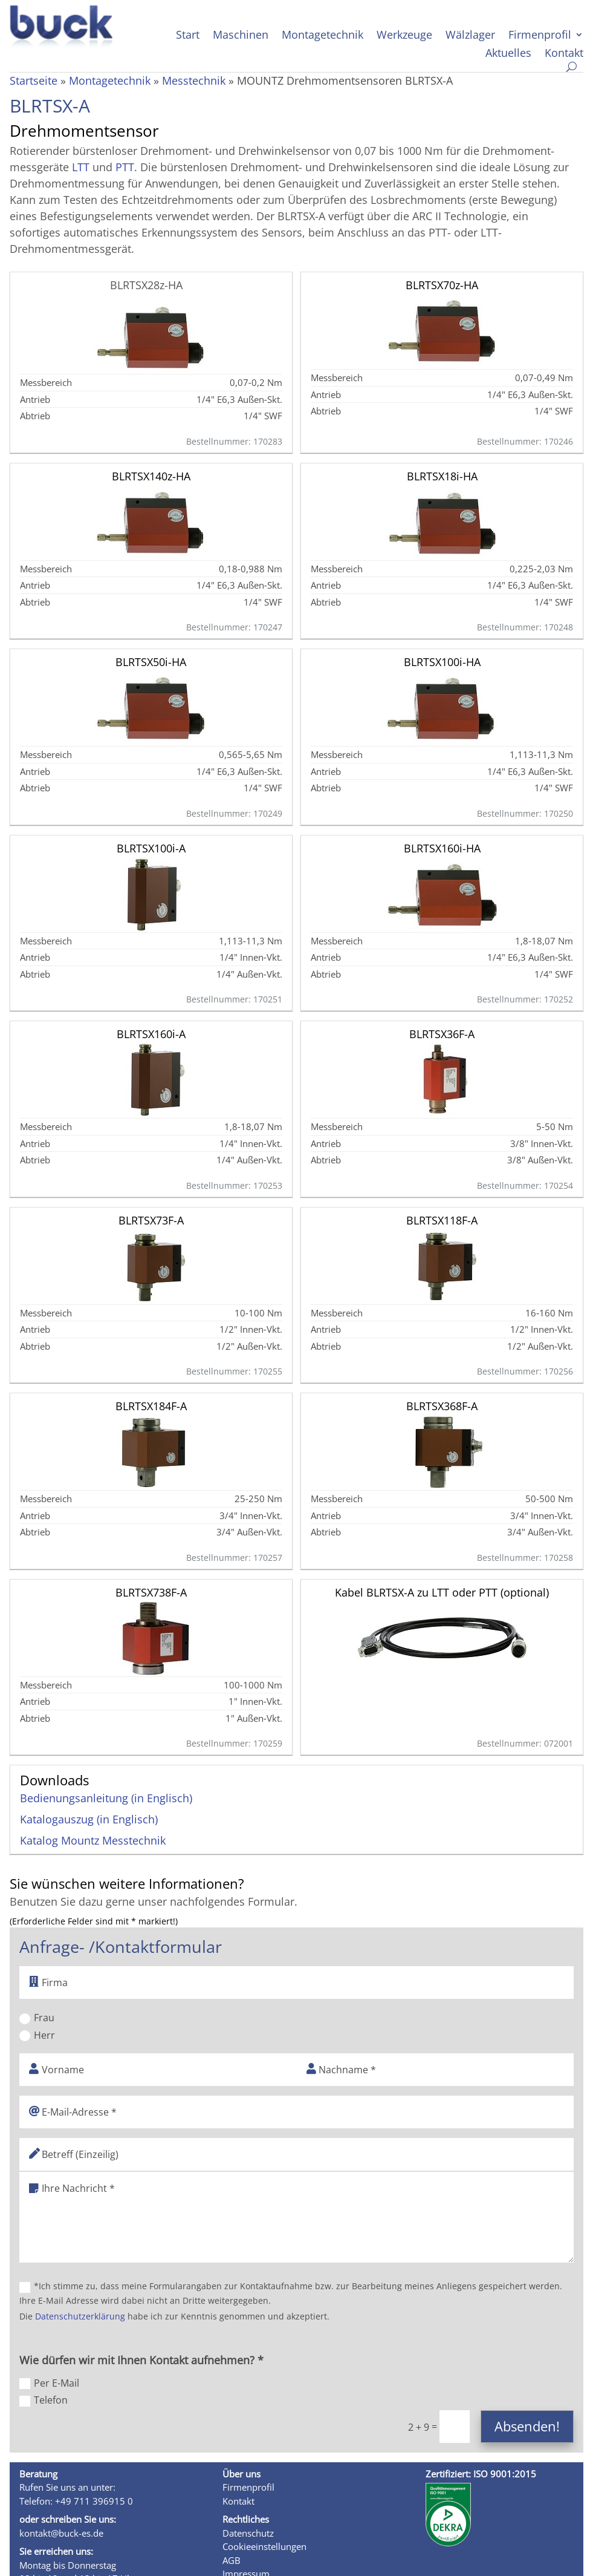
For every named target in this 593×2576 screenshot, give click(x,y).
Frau (36, 2017)
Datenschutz (248, 2533)
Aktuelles (508, 54)
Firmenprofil (539, 36)
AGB (231, 2560)
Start (187, 36)
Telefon (43, 2400)
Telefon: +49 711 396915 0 (76, 2501)
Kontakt (564, 54)
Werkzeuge (404, 36)
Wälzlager (470, 36)
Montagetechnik (322, 36)
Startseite (33, 80)
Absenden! (527, 2426)
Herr (37, 2035)
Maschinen (240, 36)
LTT (80, 167)
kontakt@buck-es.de (61, 2533)
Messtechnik (193, 80)
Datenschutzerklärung (80, 2316)
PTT (124, 167)
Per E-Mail (49, 2383)
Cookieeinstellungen (264, 2546)
